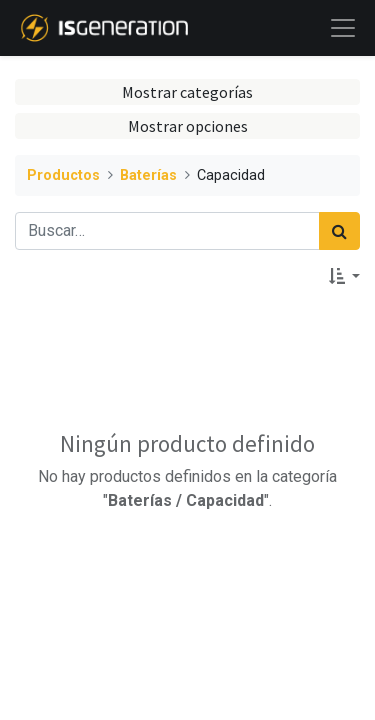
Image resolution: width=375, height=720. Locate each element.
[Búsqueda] (339, 231)
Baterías (148, 175)
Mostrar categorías (187, 92)
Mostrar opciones (188, 126)
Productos (63, 175)
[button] (344, 276)
